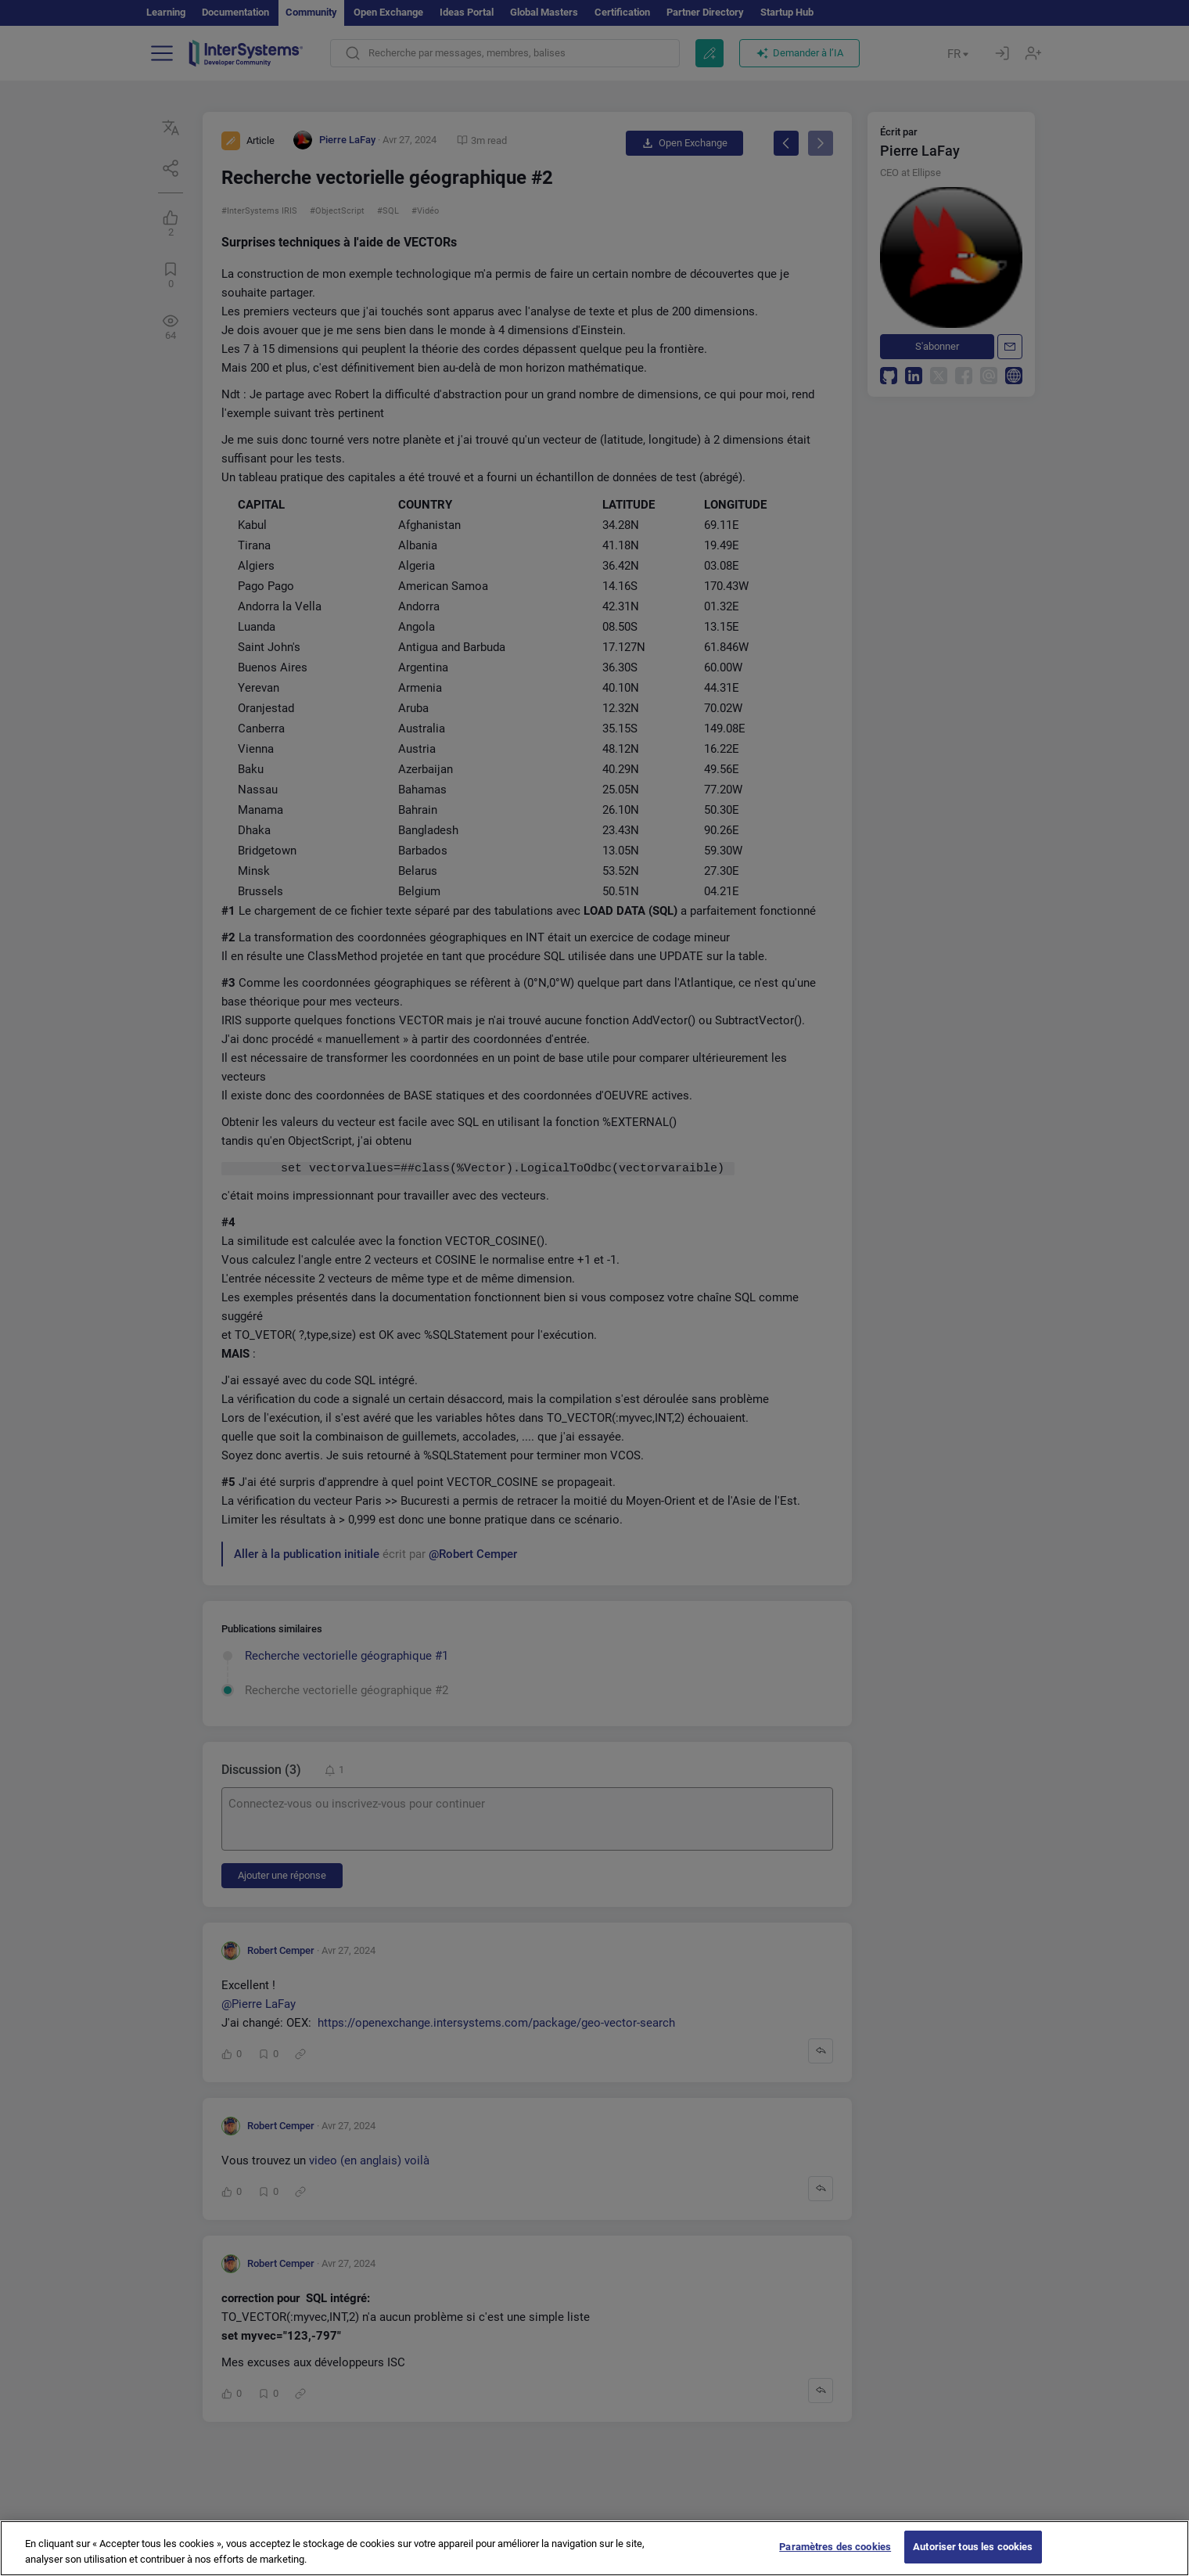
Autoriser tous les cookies (973, 2558)
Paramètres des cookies (835, 2558)
